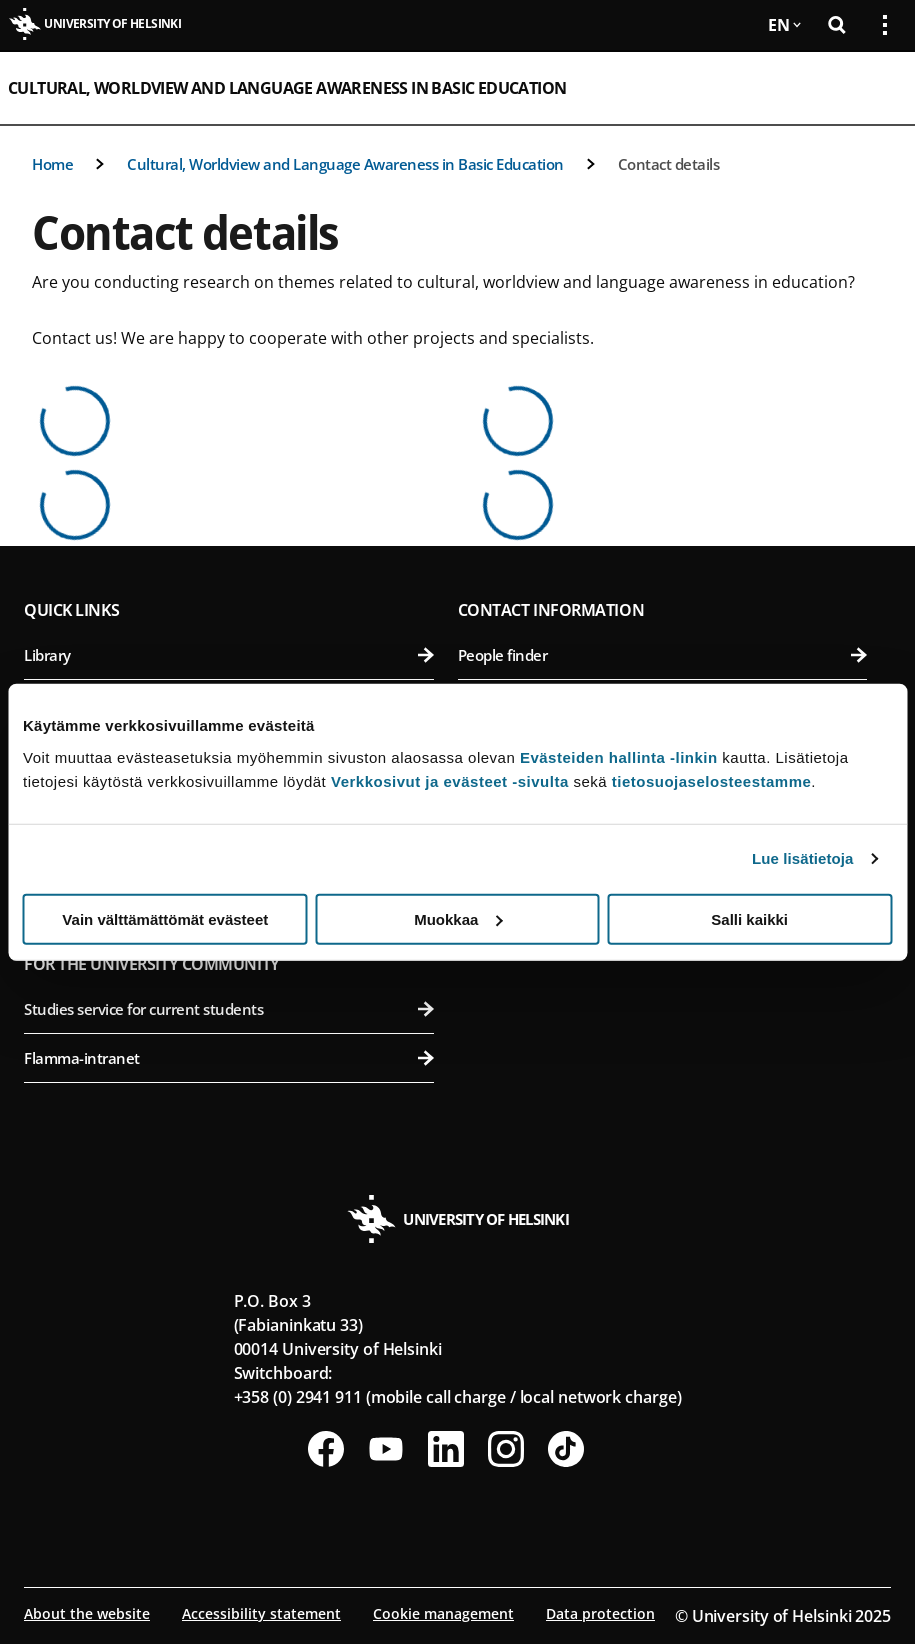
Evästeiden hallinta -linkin (619, 756)
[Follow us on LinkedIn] (446, 1449)
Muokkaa (458, 918)
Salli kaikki (749, 918)
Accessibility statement (261, 1613)
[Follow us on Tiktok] (566, 1449)
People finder (663, 655)
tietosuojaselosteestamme (712, 780)
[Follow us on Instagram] (506, 1449)
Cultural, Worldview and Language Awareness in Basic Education (287, 88)
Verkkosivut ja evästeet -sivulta (450, 780)
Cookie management (443, 1613)
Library (229, 655)
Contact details (669, 164)
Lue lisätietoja (803, 858)
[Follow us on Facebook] (326, 1449)
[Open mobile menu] (877, 88)
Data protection (600, 1613)
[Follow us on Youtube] (386, 1449)
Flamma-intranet (229, 1058)
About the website (87, 1613)
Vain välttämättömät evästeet (165, 918)
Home (52, 164)
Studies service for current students (229, 1009)
